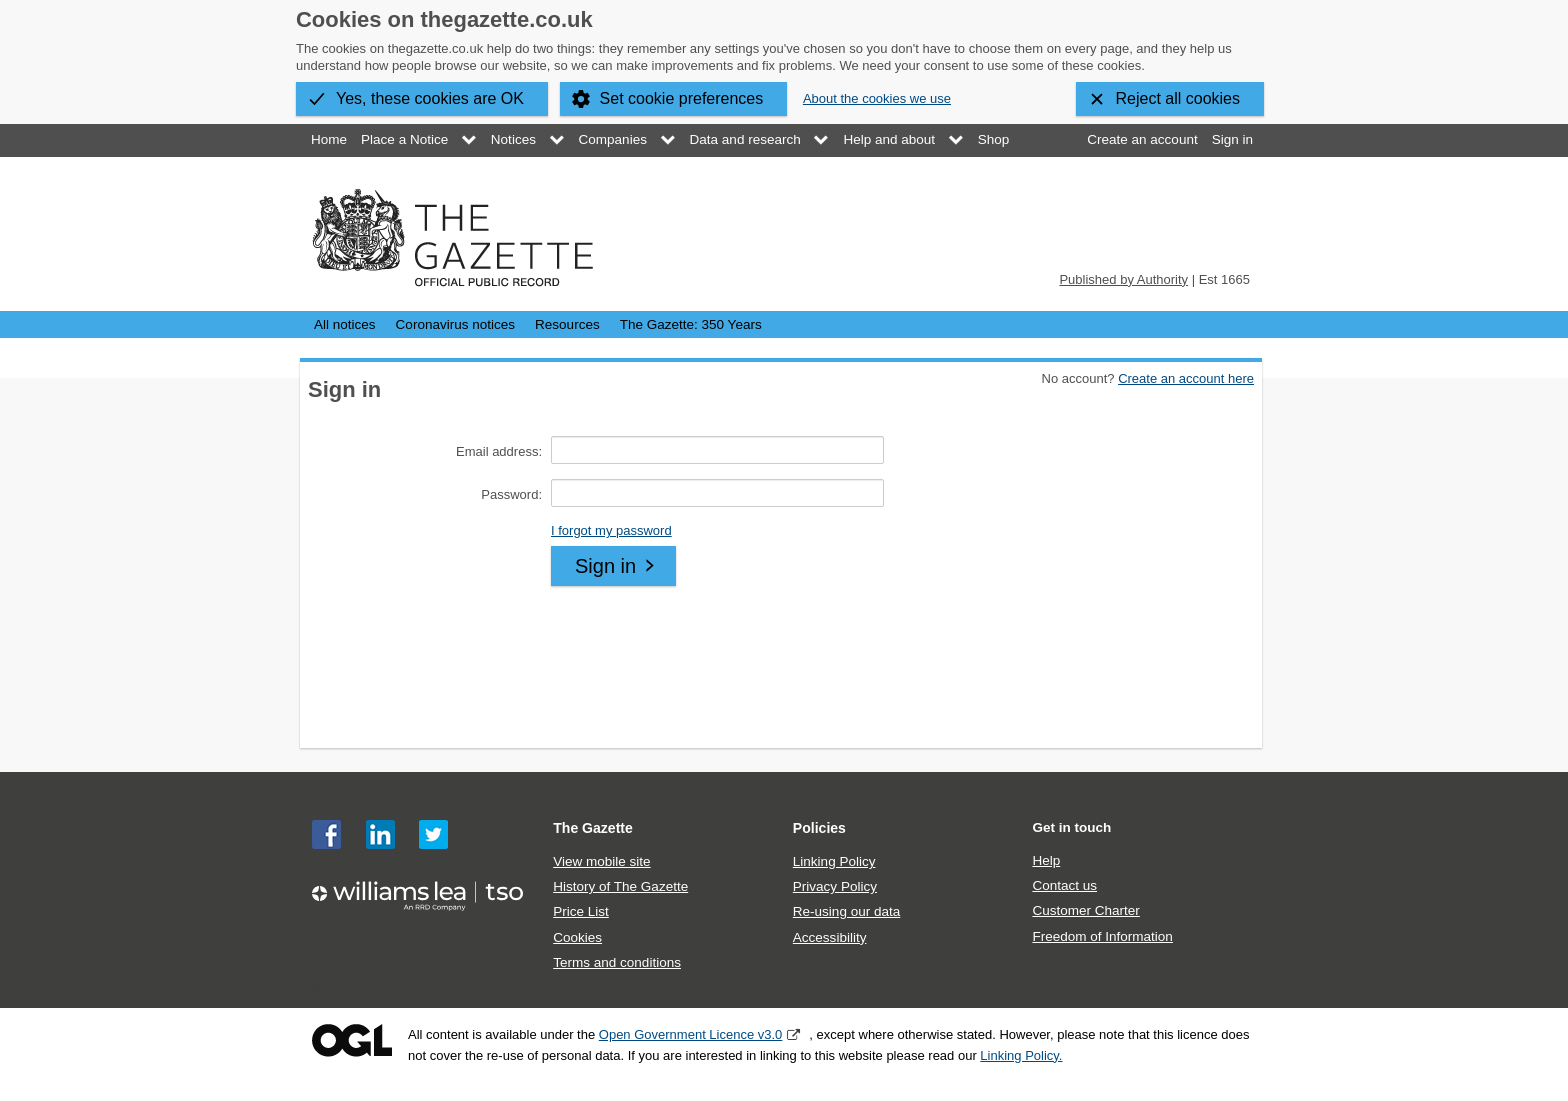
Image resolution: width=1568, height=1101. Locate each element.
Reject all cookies (1178, 98)
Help (1046, 860)
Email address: (499, 451)
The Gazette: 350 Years (691, 324)
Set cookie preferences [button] (682, 98)
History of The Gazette (620, 886)
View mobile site (601, 861)
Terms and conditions (617, 962)
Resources (567, 324)
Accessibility (830, 937)
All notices (345, 324)
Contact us (1064, 885)
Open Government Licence (352, 1040)
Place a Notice (404, 139)
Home (329, 139)
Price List (581, 911)
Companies (613, 139)
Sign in (1232, 139)
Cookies (577, 937)
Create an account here (1186, 378)
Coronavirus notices (455, 324)
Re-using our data (846, 911)
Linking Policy (834, 861)
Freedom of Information (1102, 936)
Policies (819, 828)
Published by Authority (1123, 279)
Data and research (745, 139)
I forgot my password (611, 530)
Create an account (1142, 139)
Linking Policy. (1021, 1055)
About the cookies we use (877, 98)
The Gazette (593, 828)
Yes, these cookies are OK (430, 98)
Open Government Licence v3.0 (691, 1034)
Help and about (889, 139)
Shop (994, 139)
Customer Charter (1085, 910)
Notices (513, 139)
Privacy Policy (835, 886)
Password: (511, 494)
